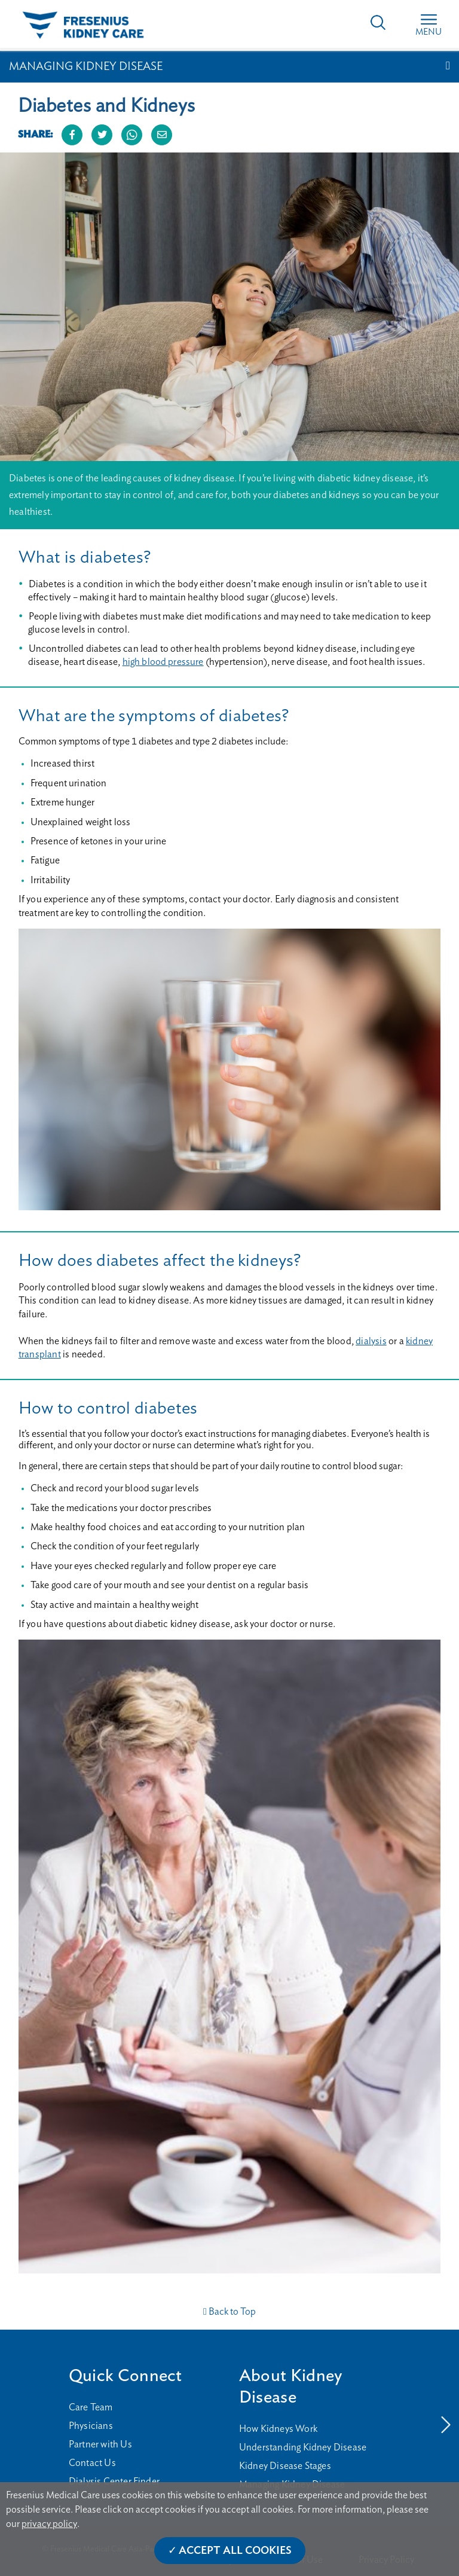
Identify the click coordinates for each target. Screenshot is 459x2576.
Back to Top (229, 2311)
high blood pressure (163, 662)
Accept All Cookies (235, 2551)
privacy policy (49, 2524)
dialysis (371, 1341)
